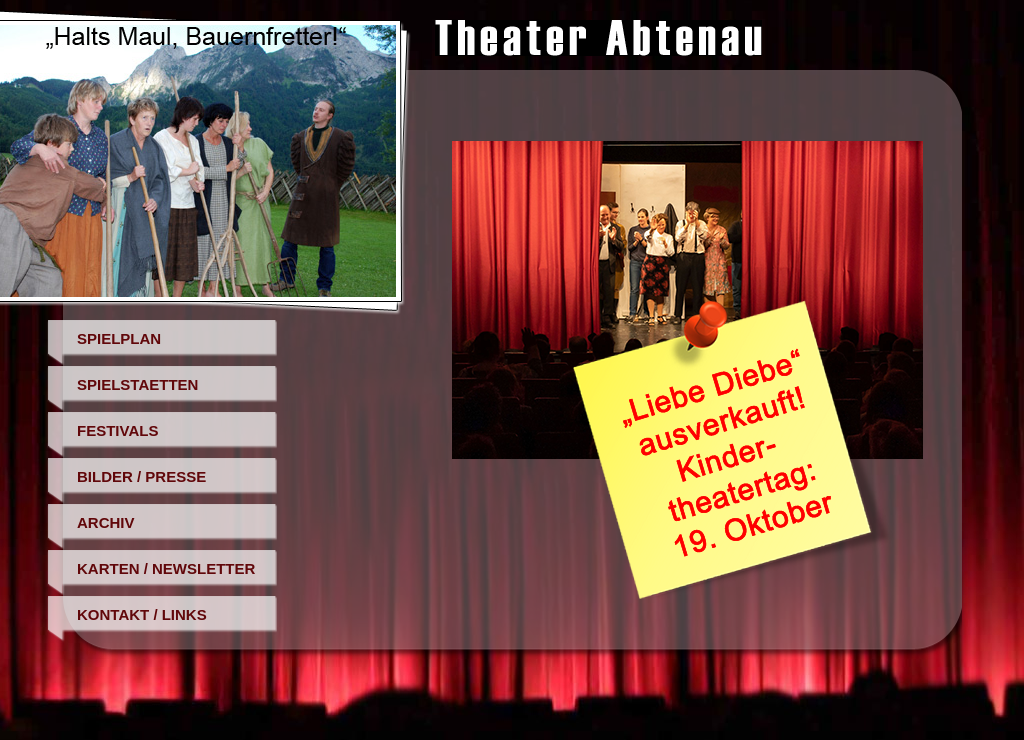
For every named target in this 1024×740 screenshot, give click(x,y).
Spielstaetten (137, 384)
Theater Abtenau (598, 38)
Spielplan (119, 338)
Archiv (106, 522)
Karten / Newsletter (166, 568)
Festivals (117, 430)
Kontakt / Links (142, 614)
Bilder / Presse (141, 476)
